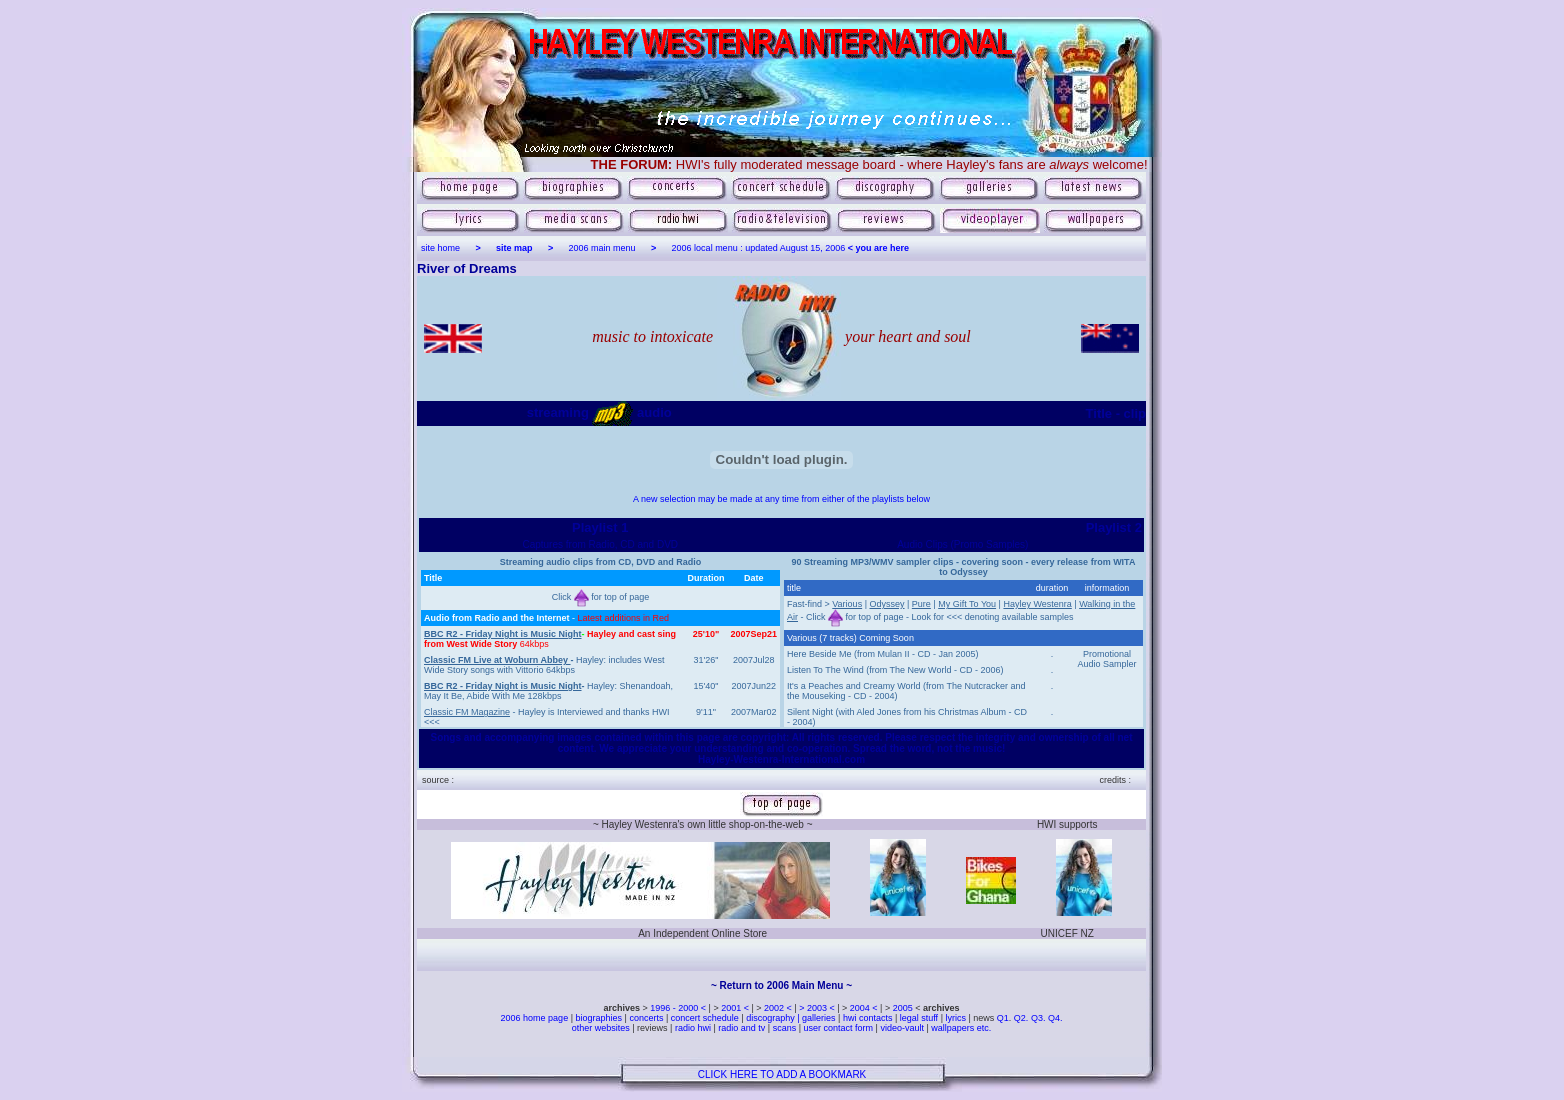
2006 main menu (602, 248)
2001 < (736, 1008)
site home (440, 248)
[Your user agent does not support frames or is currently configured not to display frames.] (600, 640)
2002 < (779, 1008)
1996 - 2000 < (679, 1008)
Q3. (1038, 1018)
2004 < (865, 1008)
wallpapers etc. (960, 1028)
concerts (646, 1018)
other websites (601, 1028)
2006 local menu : (709, 248)
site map (514, 248)
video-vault (903, 1028)
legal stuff (919, 1018)
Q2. (1022, 1018)
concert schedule (705, 1018)
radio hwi (693, 1028)
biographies (598, 1018)
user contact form (839, 1028)
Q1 (1003, 1018)
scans (785, 1028)
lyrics (955, 1018)
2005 (903, 1008)
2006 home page (536, 1018)
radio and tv (741, 1028)
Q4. (1055, 1018)
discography (770, 1018)
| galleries (816, 1018)
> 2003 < (818, 1008)
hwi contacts (868, 1018)
